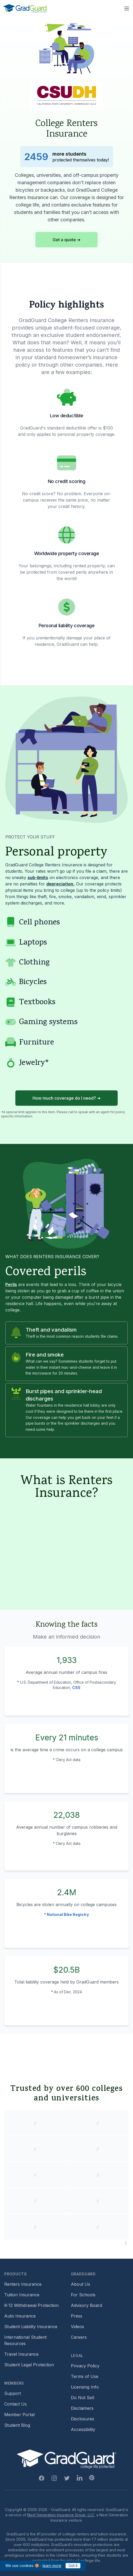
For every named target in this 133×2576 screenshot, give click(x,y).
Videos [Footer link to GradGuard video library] (77, 2326)
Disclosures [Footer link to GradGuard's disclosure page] (82, 2418)
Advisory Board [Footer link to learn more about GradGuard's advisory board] (86, 2305)
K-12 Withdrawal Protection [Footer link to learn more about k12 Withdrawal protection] (31, 2305)
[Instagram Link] (54, 2478)
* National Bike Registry (66, 1914)
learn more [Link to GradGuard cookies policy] (52, 2565)
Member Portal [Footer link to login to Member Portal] (19, 2414)
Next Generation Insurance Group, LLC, (61, 2515)
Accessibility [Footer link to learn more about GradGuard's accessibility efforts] (83, 2429)
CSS (76, 1687)
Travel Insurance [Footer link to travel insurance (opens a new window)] (21, 2354)
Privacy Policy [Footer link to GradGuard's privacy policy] (85, 2365)
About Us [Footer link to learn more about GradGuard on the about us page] (80, 2284)
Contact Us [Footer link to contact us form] (15, 2404)
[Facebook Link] (41, 2478)
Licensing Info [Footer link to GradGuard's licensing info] (85, 2387)
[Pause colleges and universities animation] (126, 2243)
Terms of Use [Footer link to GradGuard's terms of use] (84, 2376)
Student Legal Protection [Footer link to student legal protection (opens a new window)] (29, 2364)
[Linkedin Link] (79, 2478)
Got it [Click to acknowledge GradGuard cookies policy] (72, 2565)
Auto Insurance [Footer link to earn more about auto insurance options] (20, 2316)
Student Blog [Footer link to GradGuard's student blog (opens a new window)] (17, 2425)
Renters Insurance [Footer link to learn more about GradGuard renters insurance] (23, 2284)
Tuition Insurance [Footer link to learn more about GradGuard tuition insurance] (21, 2294)
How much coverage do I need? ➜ (66, 1098)
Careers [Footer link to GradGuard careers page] (79, 2337)
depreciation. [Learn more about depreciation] (60, 884)
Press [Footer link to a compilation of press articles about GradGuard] (76, 2316)
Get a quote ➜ (66, 239)
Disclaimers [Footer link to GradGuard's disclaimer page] (82, 2408)
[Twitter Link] (67, 2478)
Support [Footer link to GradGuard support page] (12, 2393)
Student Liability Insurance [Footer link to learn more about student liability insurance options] (30, 2326)
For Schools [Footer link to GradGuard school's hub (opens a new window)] (83, 2294)
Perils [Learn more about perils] (11, 1284)
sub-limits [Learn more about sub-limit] (37, 877)
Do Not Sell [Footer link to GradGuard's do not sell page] (82, 2397)
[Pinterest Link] (91, 2477)
